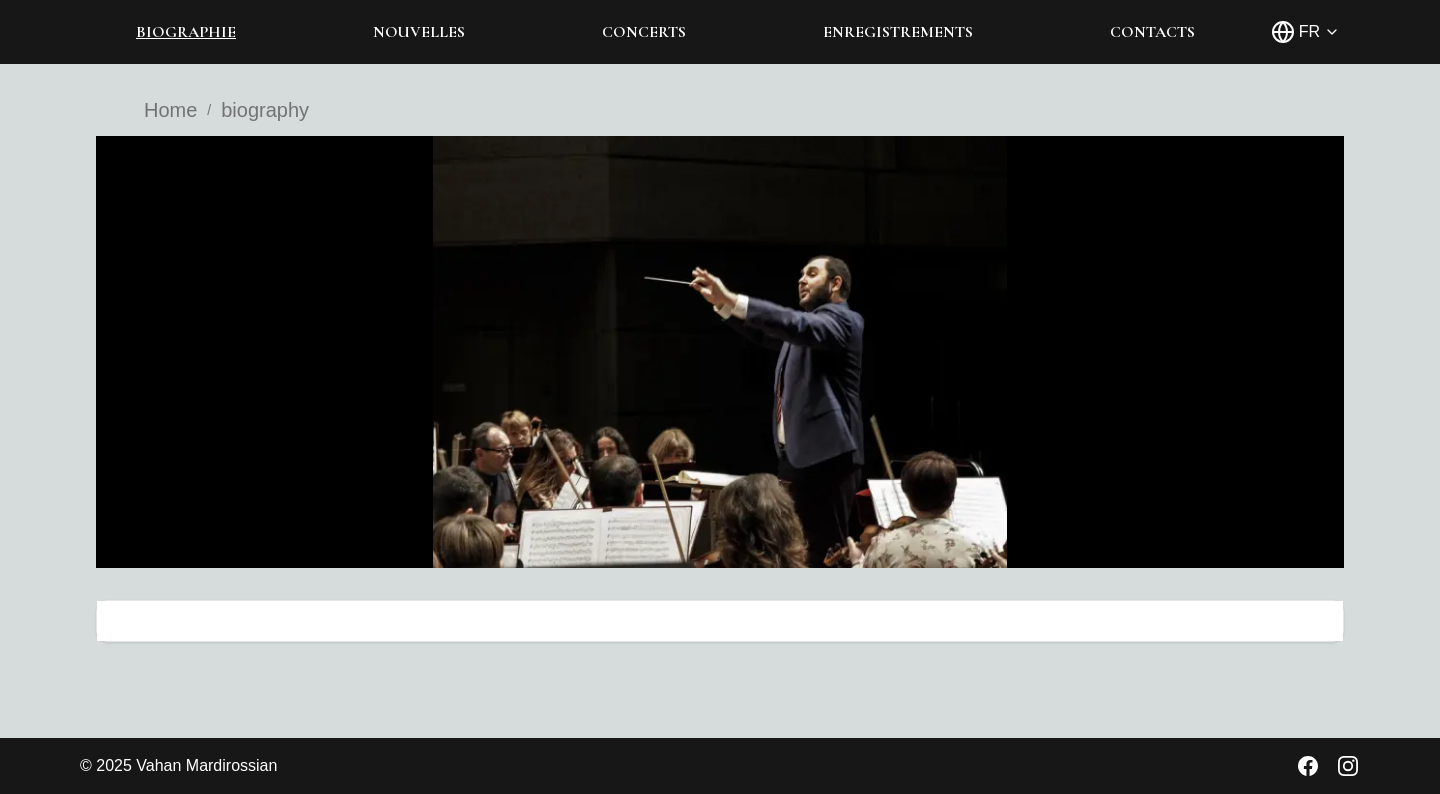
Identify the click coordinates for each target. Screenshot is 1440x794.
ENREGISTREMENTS (898, 32)
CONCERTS (644, 32)
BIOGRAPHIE (186, 32)
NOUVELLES (419, 32)
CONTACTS (1152, 32)
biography (265, 110)
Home (170, 110)
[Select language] (1305, 32)
